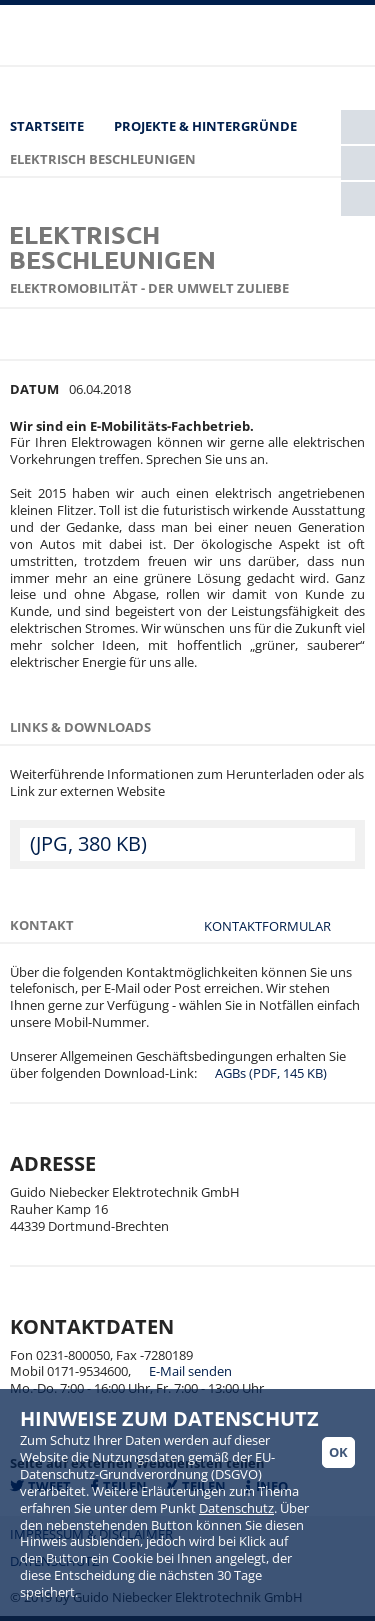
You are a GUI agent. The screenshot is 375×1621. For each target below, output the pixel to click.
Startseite (47, 126)
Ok (338, 1452)
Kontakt (42, 925)
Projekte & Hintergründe (205, 126)
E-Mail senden (190, 1371)
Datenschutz (236, 1508)
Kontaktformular (267, 922)
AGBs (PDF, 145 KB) (271, 1073)
